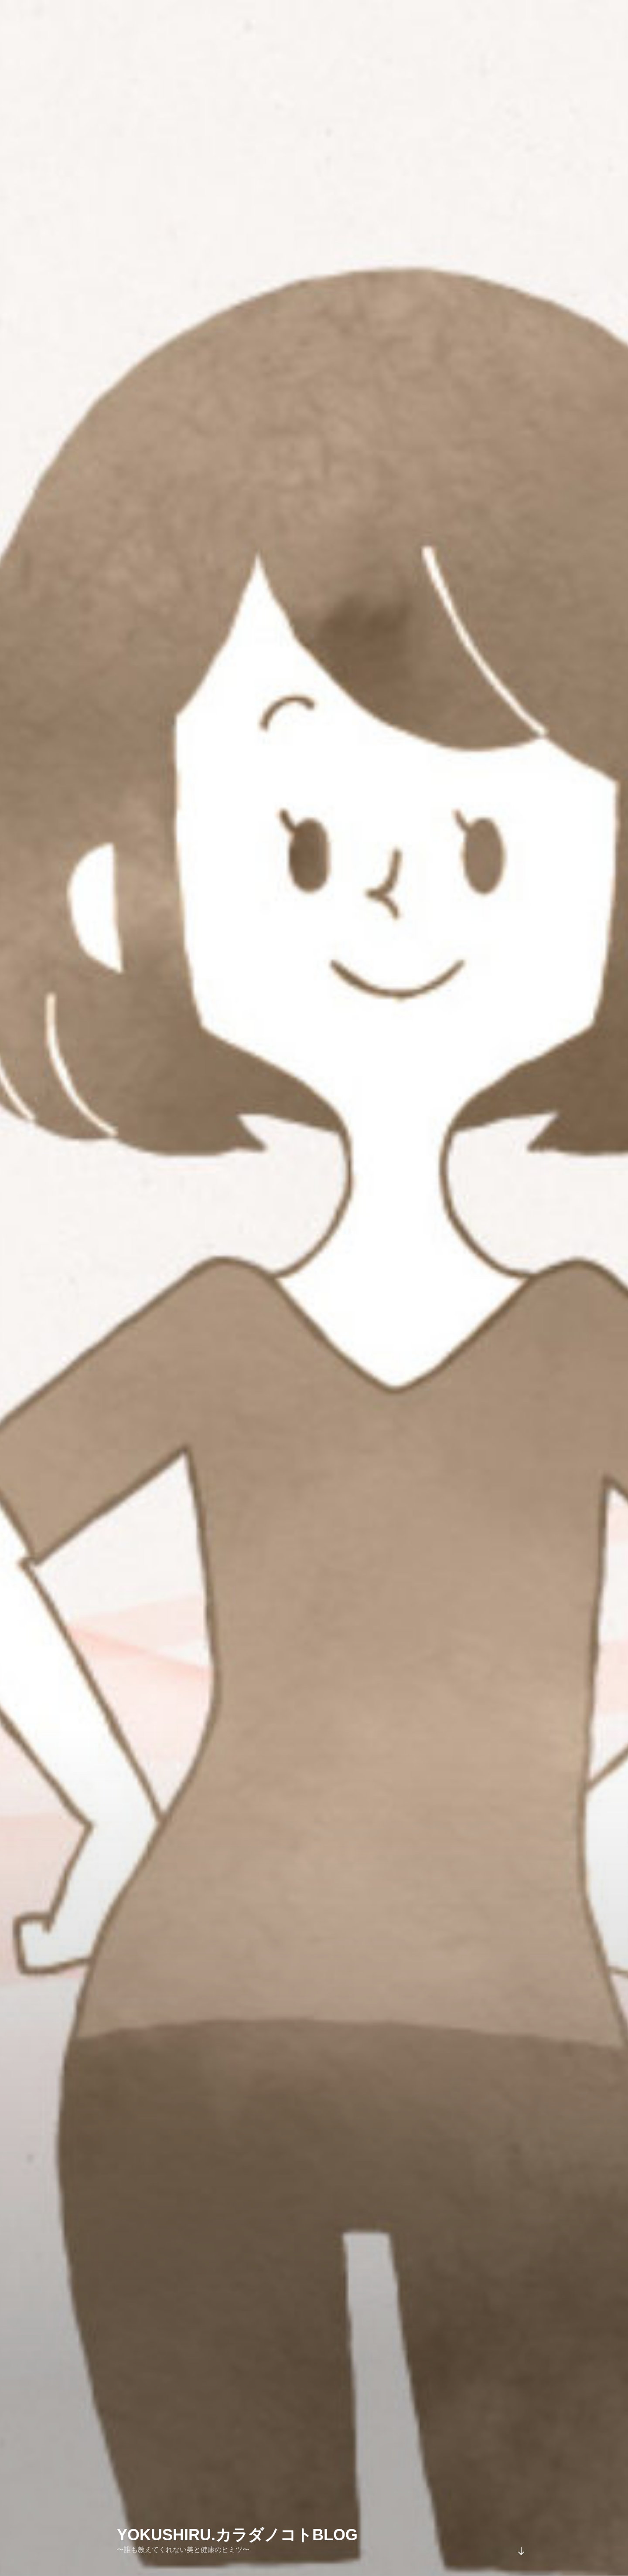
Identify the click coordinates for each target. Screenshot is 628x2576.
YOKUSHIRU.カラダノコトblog (237, 2535)
